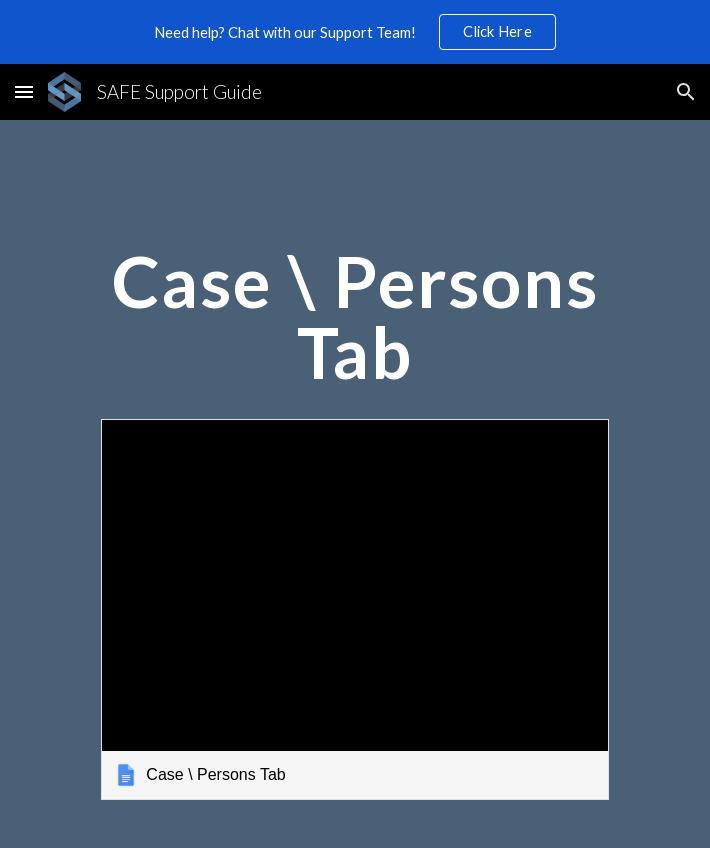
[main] (354, 325)
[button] (24, 91)
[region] (355, 32)
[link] (354, 609)
